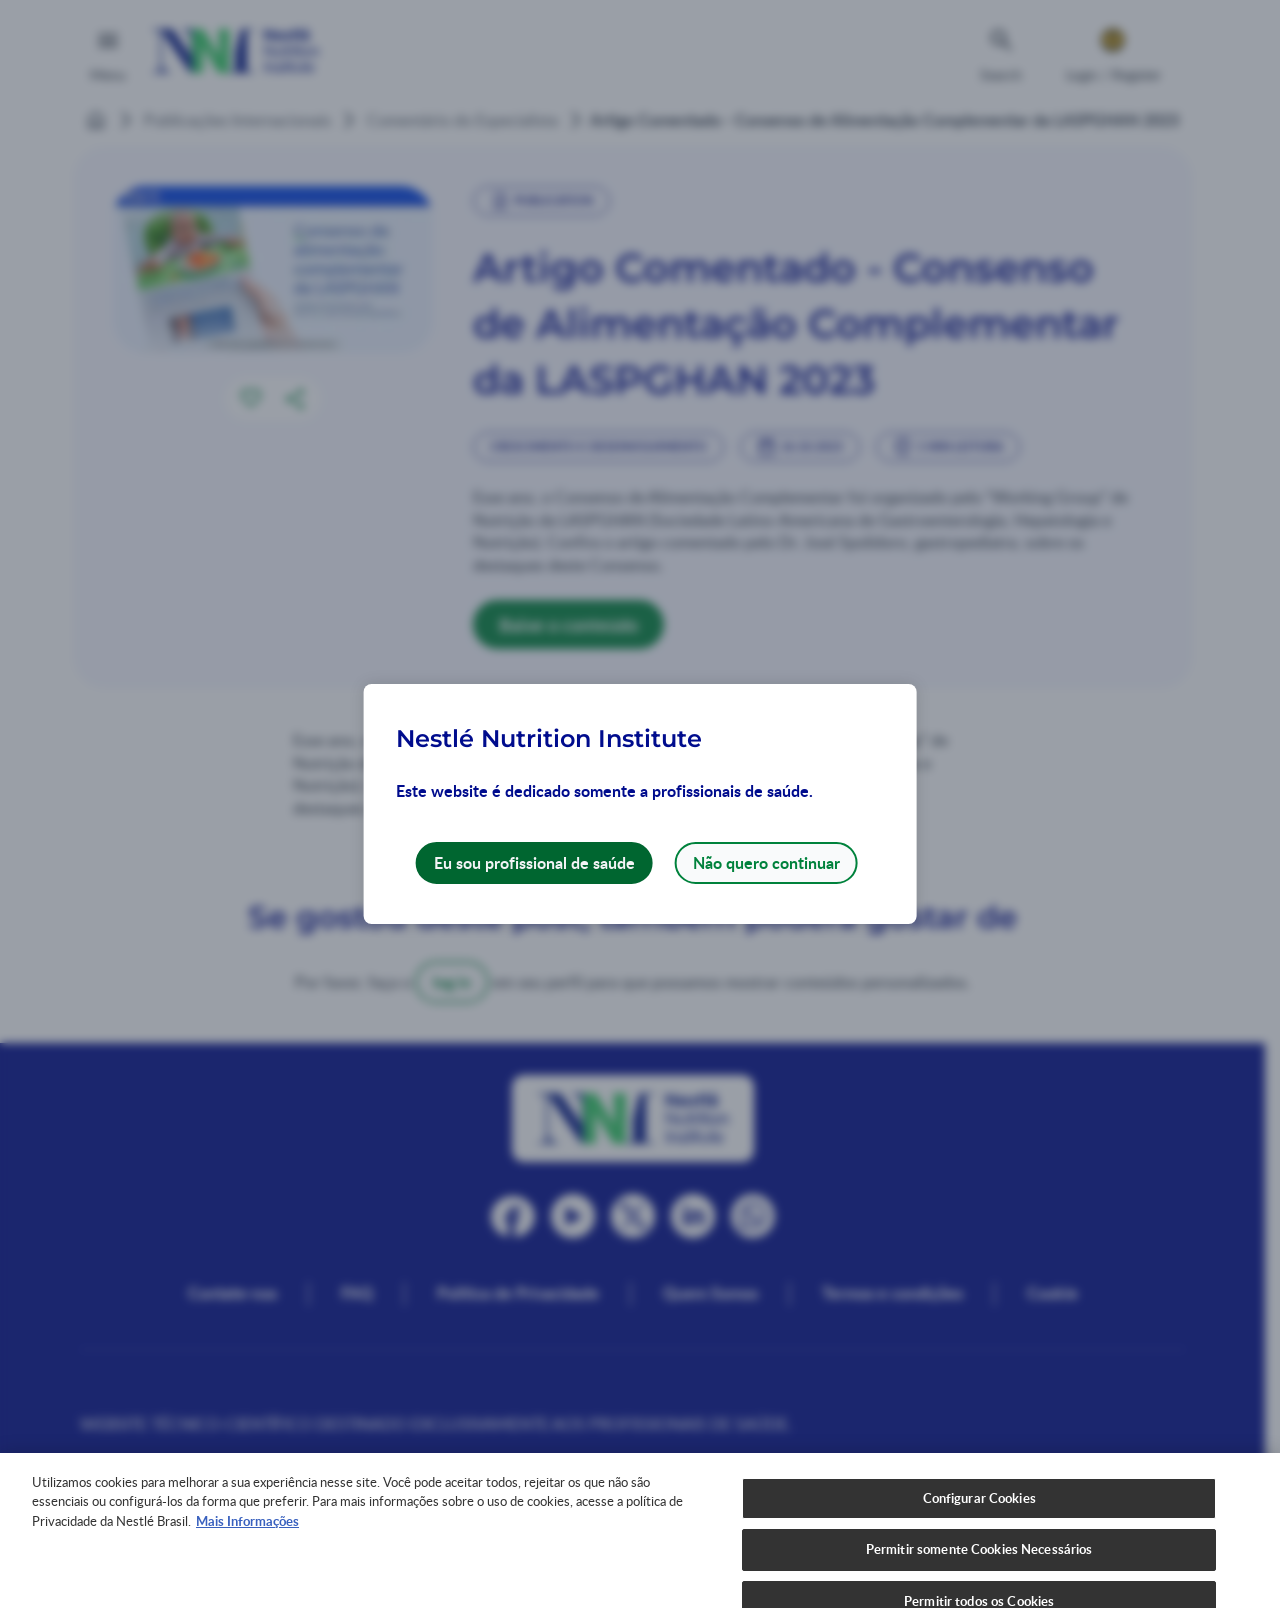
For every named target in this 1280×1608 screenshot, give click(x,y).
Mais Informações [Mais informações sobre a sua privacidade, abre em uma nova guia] (247, 1550)
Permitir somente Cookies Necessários (979, 1579)
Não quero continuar (766, 862)
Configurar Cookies (979, 1527)
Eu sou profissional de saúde (534, 862)
